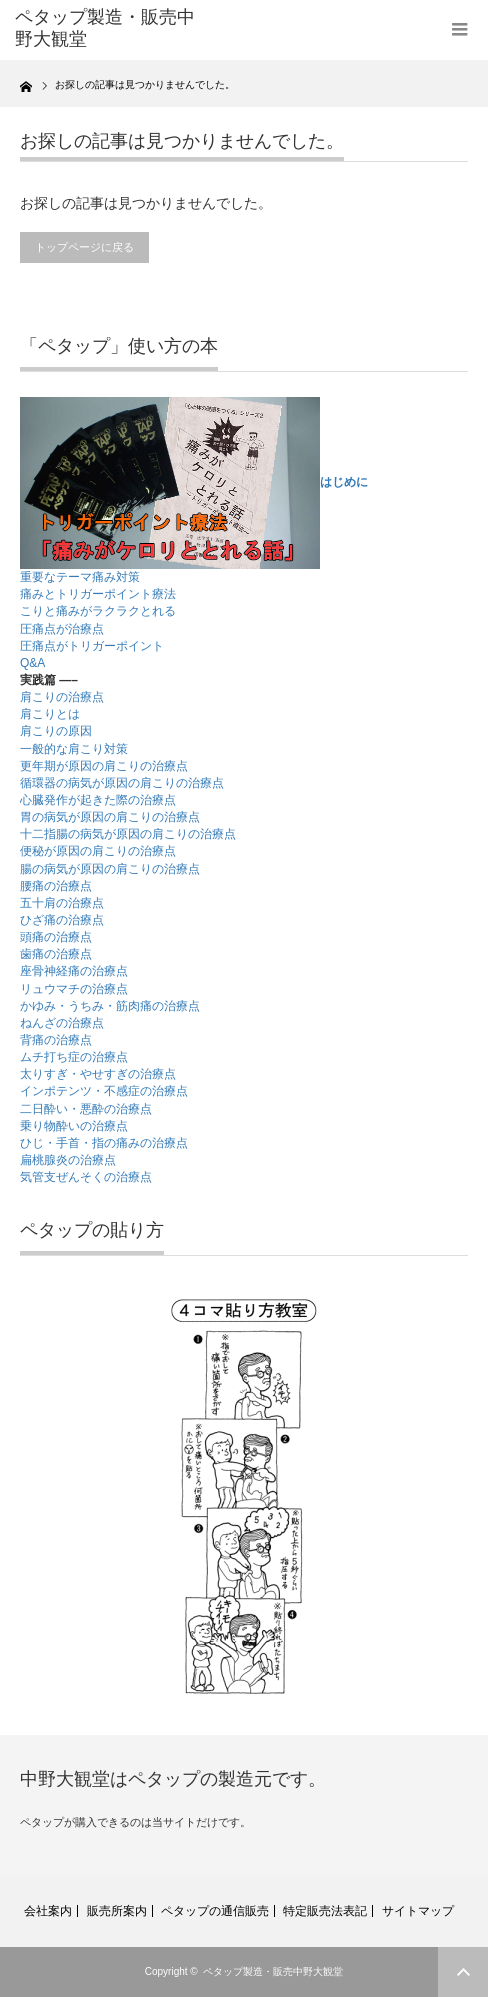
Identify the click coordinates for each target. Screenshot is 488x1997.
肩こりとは (50, 714)
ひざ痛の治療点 (62, 920)
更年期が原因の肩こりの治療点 (104, 766)
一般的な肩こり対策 (74, 749)
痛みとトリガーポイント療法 (98, 594)
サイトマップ (418, 1911)
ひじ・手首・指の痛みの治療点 (104, 1143)
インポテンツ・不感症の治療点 (104, 1091)
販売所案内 (117, 1911)
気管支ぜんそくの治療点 (86, 1177)
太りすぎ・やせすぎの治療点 (98, 1074)
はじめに (344, 482)
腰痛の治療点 (56, 886)
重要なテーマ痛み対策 (80, 577)
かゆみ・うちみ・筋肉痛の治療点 (110, 1006)
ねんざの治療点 (62, 1023)
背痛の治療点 (56, 1040)
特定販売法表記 (325, 1911)
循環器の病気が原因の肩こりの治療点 (122, 783)
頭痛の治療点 (56, 937)
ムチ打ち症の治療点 (74, 1057)
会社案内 (48, 1911)
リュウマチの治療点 (74, 989)
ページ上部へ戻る (463, 1972)
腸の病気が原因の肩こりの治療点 (110, 869)
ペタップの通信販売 (215, 1911)
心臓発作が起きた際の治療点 (98, 800)
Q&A (32, 663)
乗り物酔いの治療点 (74, 1126)
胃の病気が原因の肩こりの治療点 (110, 817)
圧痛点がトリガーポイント (92, 646)
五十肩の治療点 (62, 903)
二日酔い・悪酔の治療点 (86, 1109)
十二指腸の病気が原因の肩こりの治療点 (128, 834)
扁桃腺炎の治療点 (68, 1160)
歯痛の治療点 (56, 954)
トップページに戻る (84, 247)
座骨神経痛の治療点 (74, 971)
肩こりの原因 (56, 731)
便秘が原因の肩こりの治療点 (98, 851)
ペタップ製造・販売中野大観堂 (273, 1971)
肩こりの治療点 (62, 697)
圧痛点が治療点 (62, 629)
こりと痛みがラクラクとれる (98, 611)
